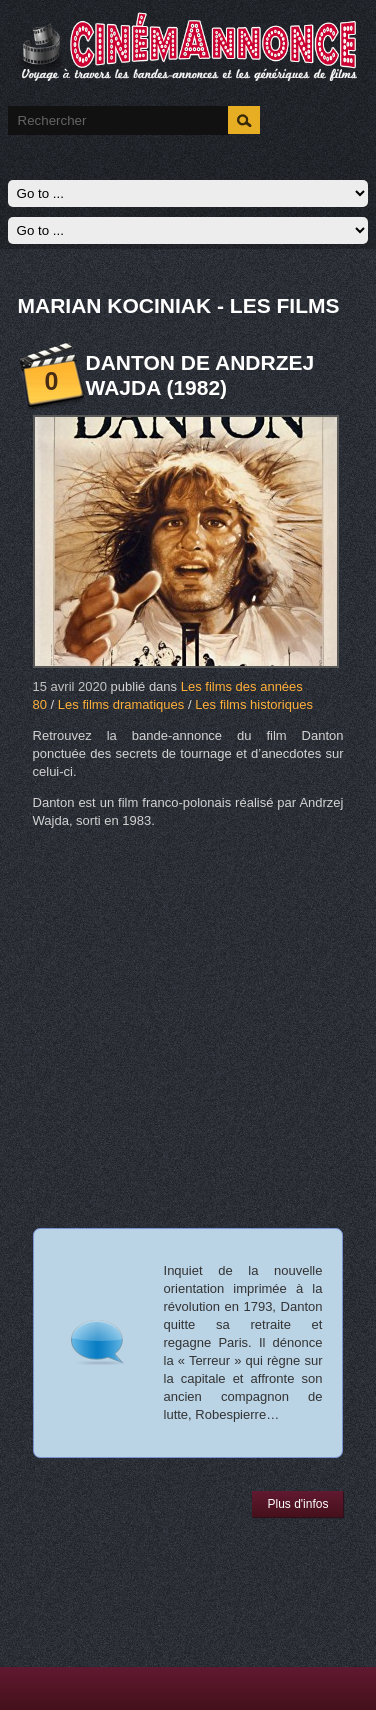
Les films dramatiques (121, 704)
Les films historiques (254, 704)
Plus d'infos (297, 1504)
